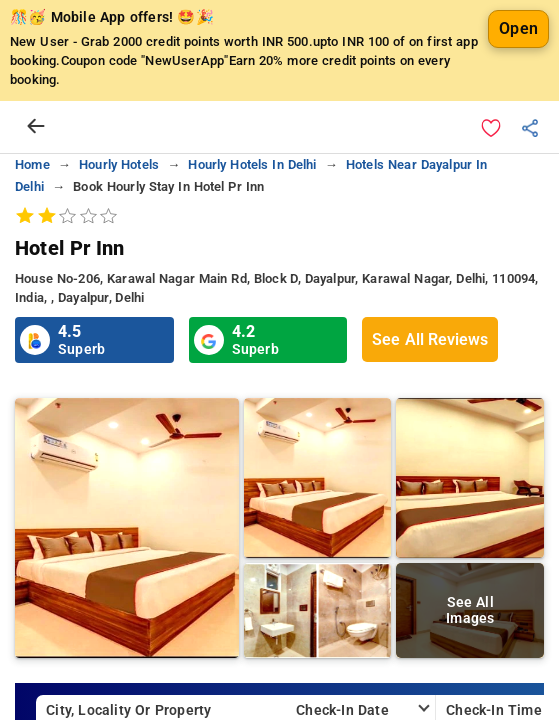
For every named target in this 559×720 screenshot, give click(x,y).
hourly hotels (119, 164)
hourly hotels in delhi (252, 164)
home (32, 164)
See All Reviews (430, 339)
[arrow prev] (36, 127)
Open (518, 28)
